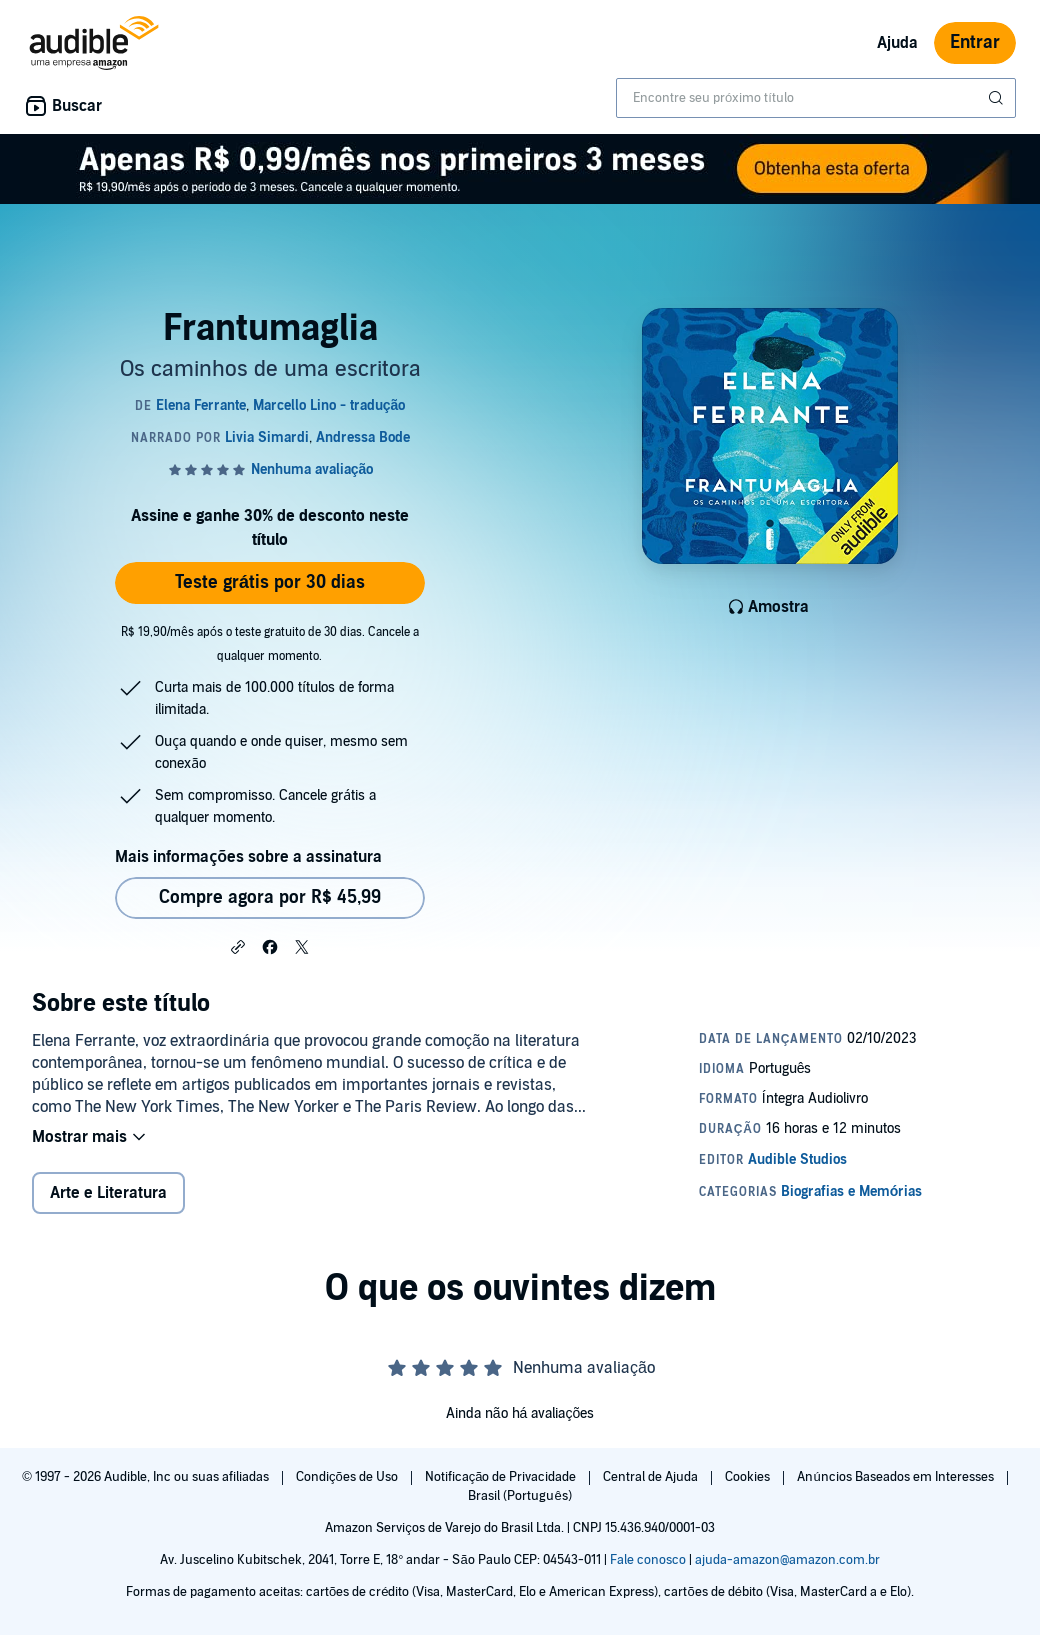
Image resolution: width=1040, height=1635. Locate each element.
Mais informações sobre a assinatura (248, 857)
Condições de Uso (348, 1477)
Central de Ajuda (652, 1477)
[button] (238, 946)
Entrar (975, 42)
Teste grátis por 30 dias (270, 582)
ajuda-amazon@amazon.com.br (787, 1560)
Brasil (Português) (519, 1496)
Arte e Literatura (108, 1193)
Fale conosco (648, 1560)
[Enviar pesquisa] (998, 98)
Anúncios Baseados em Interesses (896, 1477)
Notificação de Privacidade (502, 1477)
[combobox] (816, 98)
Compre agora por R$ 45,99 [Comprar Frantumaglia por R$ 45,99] (270, 897)
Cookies (749, 1477)
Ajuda (897, 43)
